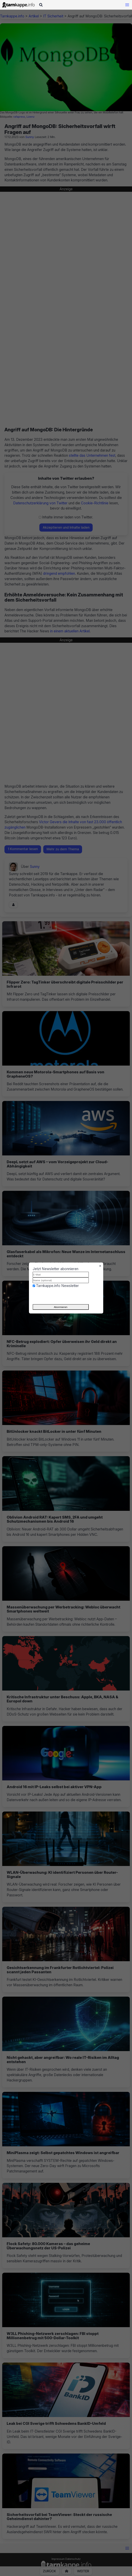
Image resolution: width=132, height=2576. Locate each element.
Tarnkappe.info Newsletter (57, 1285)
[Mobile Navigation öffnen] (127, 5)
